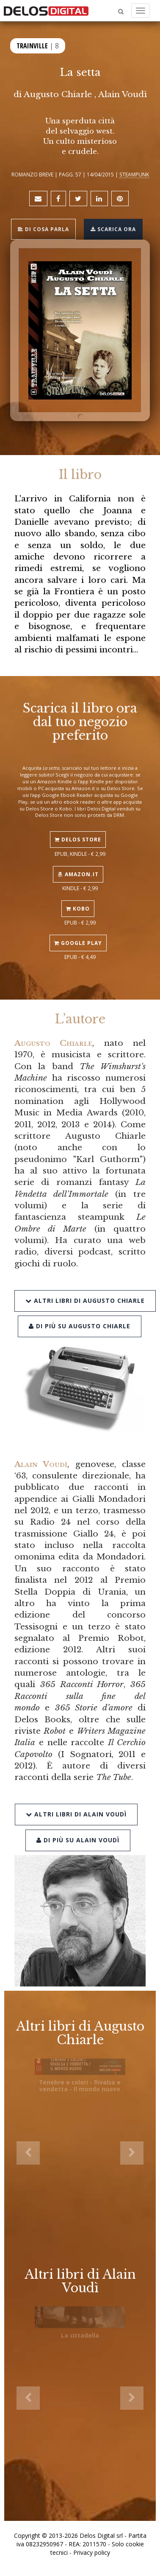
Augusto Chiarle (58, 94)
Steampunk (134, 174)
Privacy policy (91, 2552)
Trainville (32, 45)
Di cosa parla (43, 229)
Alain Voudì (122, 94)
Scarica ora (113, 229)
